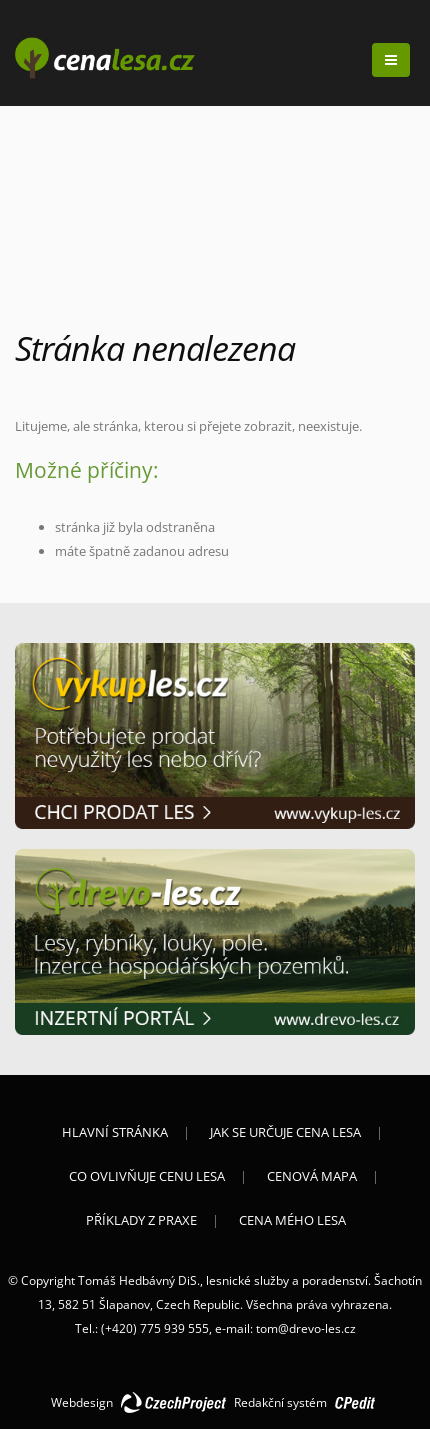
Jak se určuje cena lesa (285, 1132)
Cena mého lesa (292, 1220)
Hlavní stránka (115, 1132)
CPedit (355, 1404)
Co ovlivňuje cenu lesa (147, 1176)
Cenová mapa (312, 1176)
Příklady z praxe (141, 1220)
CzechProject (173, 1404)
